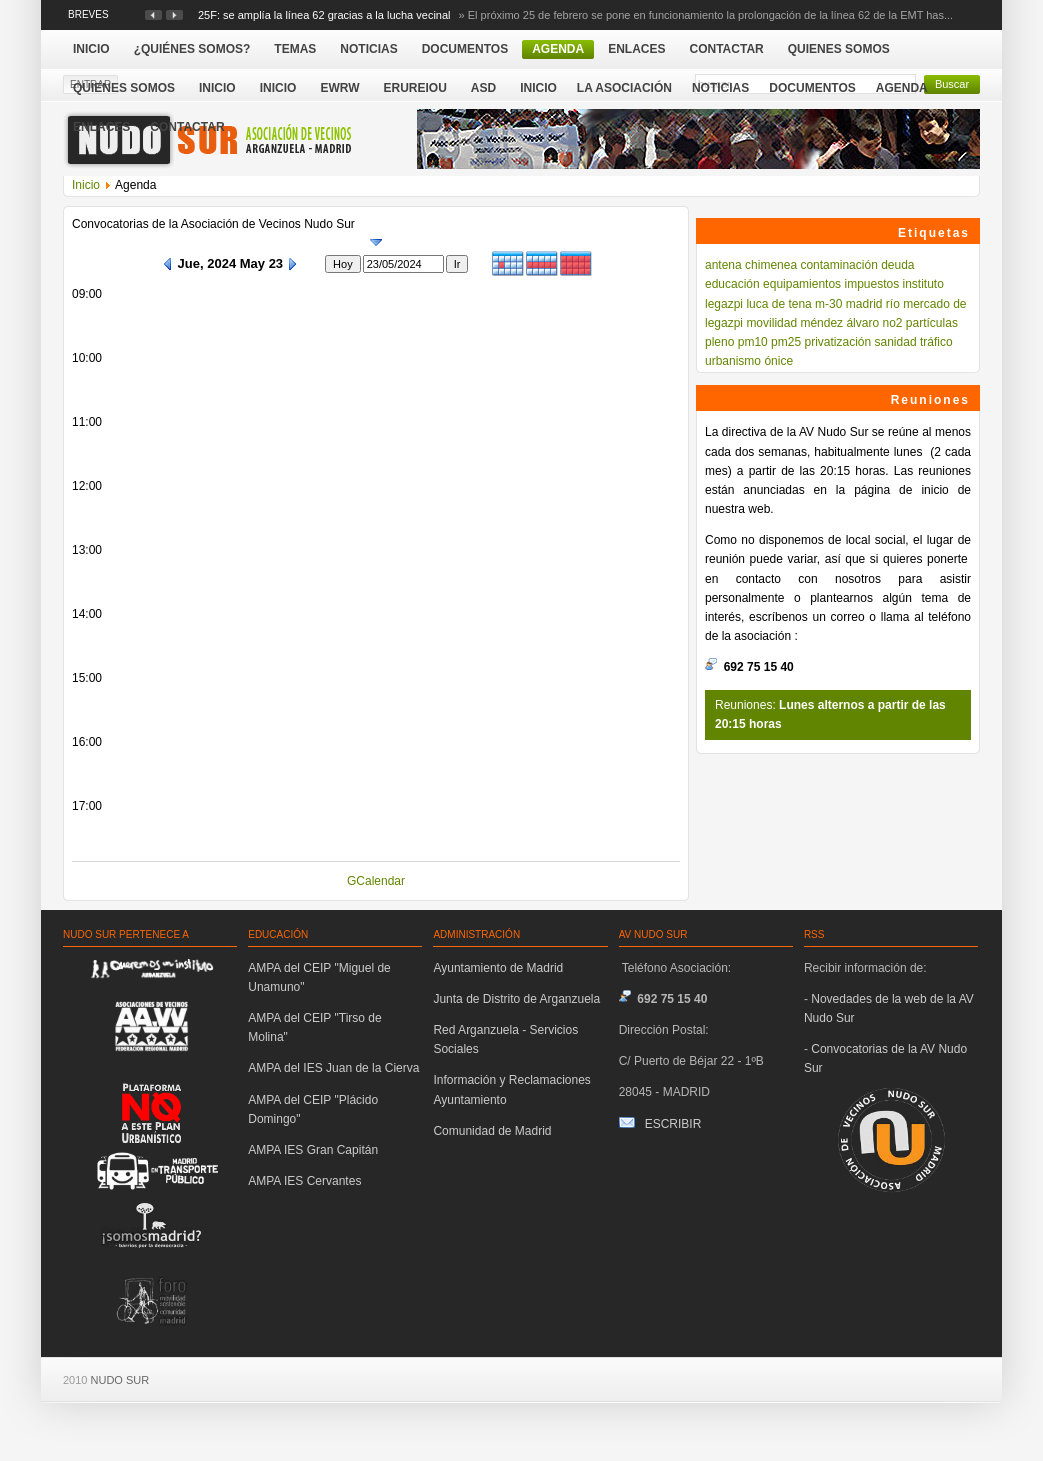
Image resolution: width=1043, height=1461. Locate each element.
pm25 (786, 342)
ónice (778, 361)
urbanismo (733, 361)
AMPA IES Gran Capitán (313, 1150)
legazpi (724, 304)
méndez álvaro (839, 323)
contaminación (838, 265)
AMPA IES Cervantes (304, 1181)
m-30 (828, 304)
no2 (892, 323)
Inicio (538, 88)
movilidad (771, 323)
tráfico (936, 342)
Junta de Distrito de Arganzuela (516, 999)
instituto (923, 284)
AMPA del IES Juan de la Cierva (333, 1068)
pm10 (753, 342)
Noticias (720, 88)
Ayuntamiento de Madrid (498, 968)
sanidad (896, 342)
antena (723, 265)
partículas (932, 323)
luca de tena (778, 304)
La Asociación (624, 88)
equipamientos (802, 284)
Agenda (902, 88)
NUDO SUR (120, 1380)
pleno (719, 342)
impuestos (871, 284)
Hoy (343, 264)
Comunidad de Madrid (492, 1131)
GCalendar (376, 881)
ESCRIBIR (673, 1124)
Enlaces (101, 127)
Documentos (812, 88)
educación (732, 284)
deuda (897, 265)
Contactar (187, 127)
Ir (457, 264)
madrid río (873, 304)
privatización (837, 342)
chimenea (771, 265)
